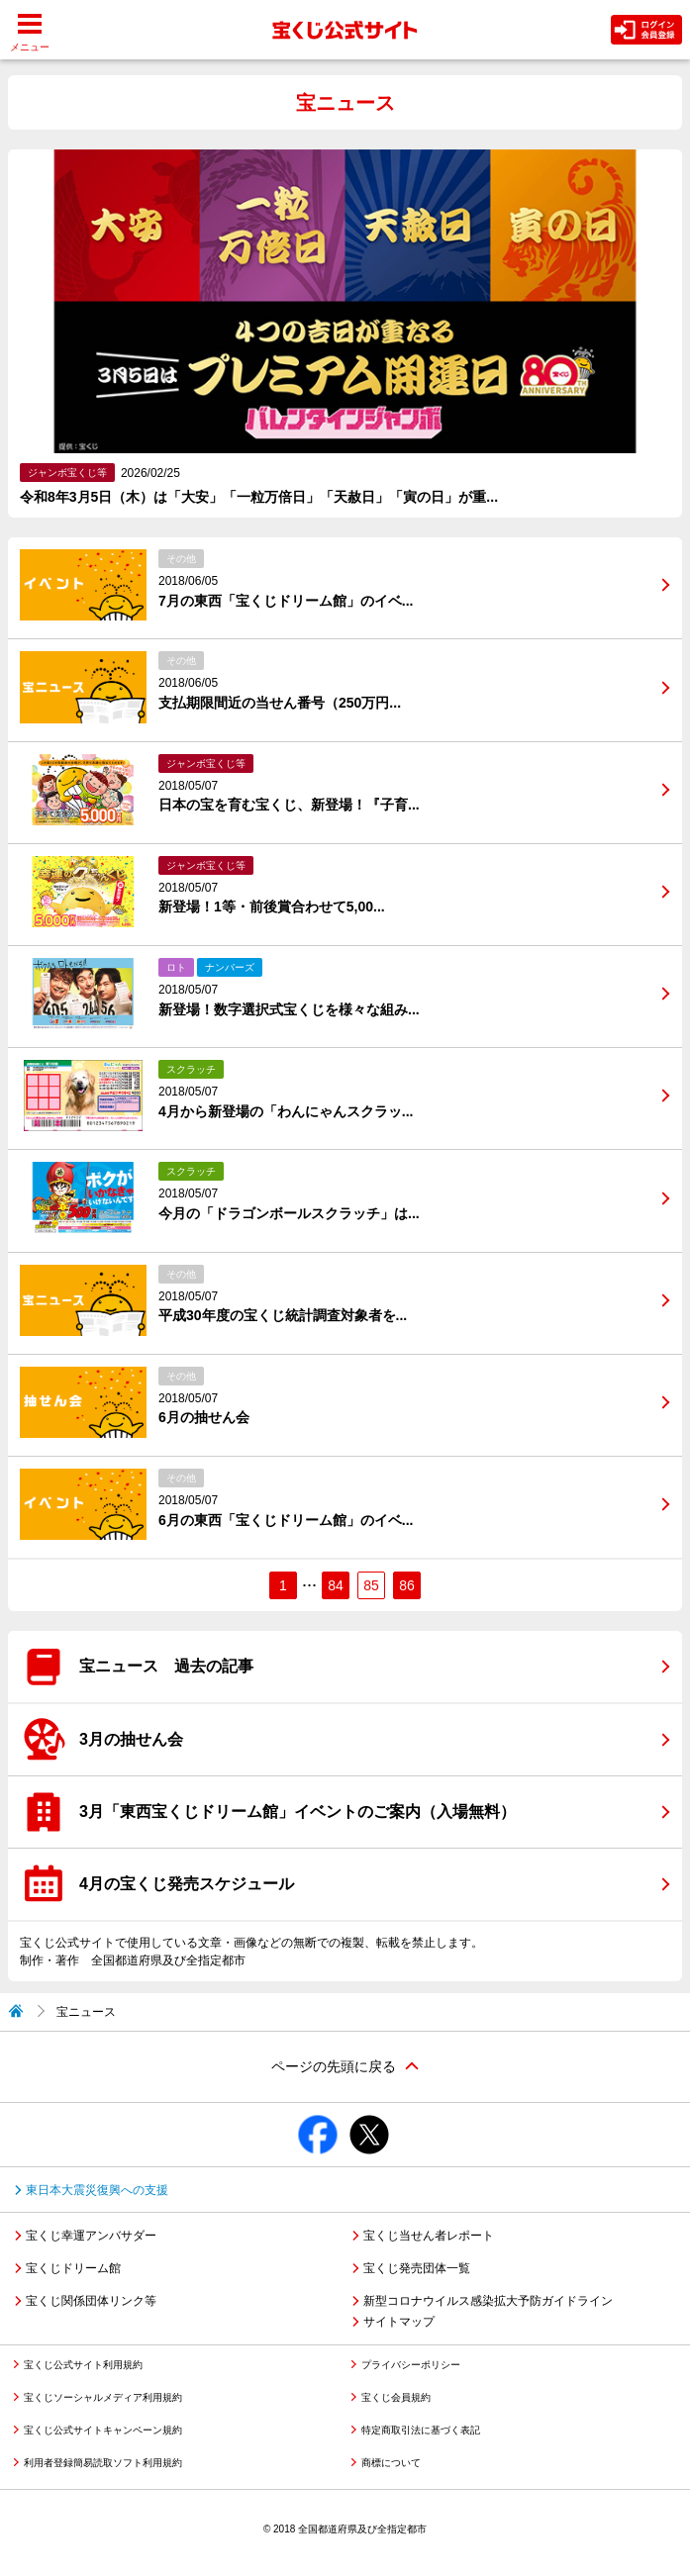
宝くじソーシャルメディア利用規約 (103, 2397)
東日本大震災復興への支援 (97, 2190)
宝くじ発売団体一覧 (416, 2268)
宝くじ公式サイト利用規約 (83, 2364)
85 (371, 1585)
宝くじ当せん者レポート (428, 2235)
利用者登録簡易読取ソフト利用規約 (103, 2462)
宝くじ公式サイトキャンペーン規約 (103, 2430)
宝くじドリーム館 (73, 2268)
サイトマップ (399, 2322)
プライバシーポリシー (410, 2364)
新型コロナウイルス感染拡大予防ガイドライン (488, 2301)
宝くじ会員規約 (396, 2397)
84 (336, 1585)
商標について (391, 2462)
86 (407, 1585)
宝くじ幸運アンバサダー (91, 2235)
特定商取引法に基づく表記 (420, 2430)
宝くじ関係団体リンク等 (91, 2301)
